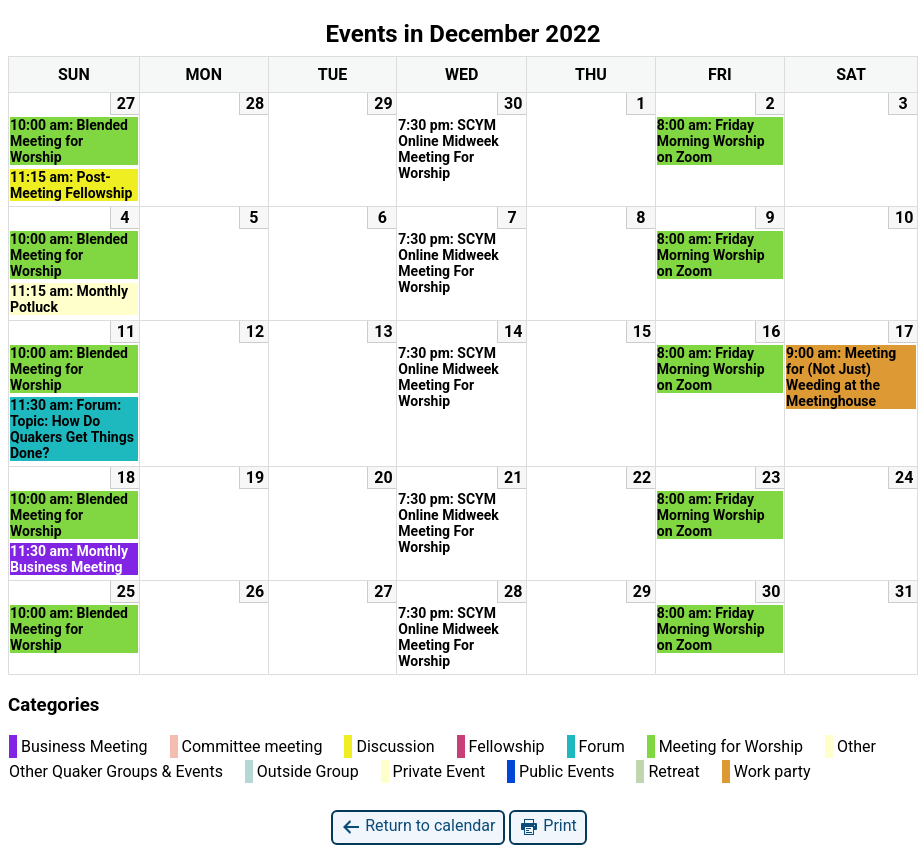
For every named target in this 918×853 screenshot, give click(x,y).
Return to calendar (418, 826)
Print (547, 826)
